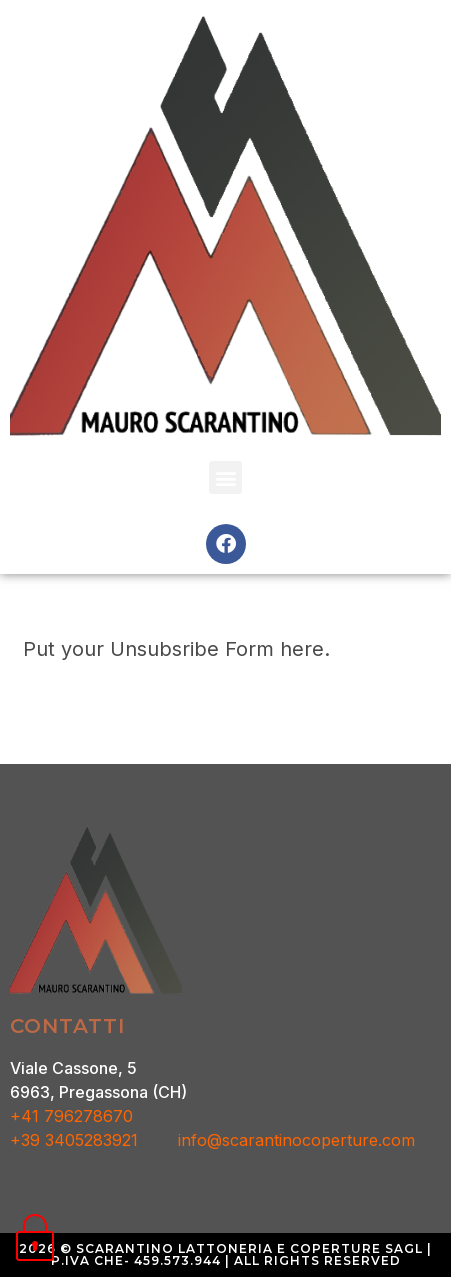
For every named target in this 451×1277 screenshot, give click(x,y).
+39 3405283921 (94, 1140)
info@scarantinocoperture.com (296, 1140)
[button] (225, 477)
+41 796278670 (71, 1116)
